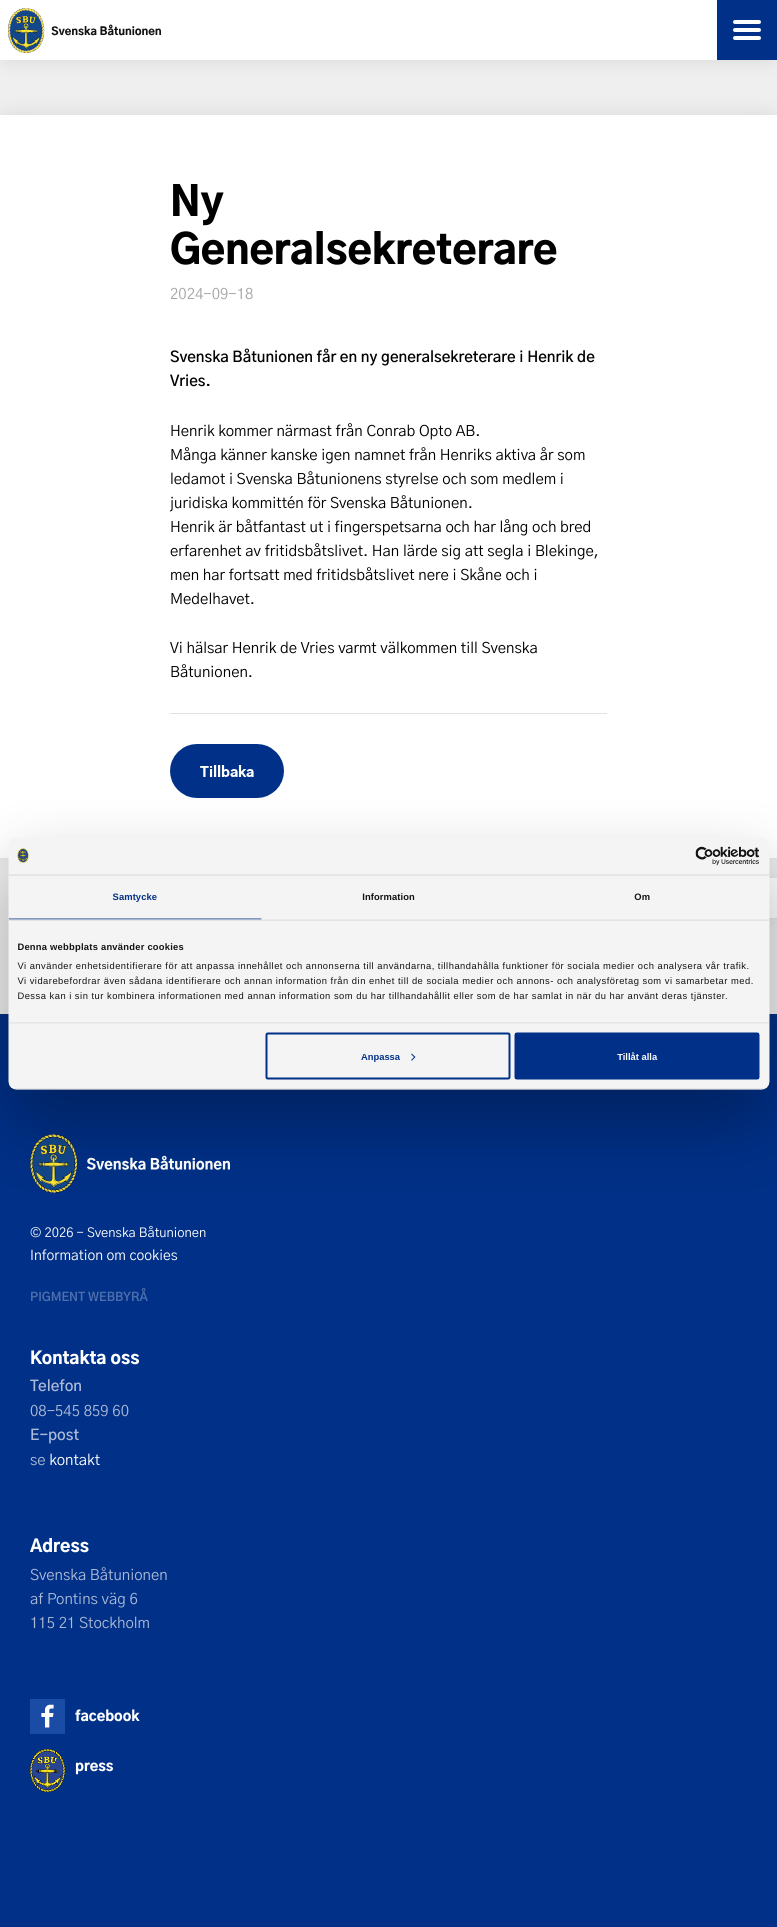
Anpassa (388, 1056)
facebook (107, 1715)
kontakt (74, 1459)
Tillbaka (227, 770)
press (94, 1765)
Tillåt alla (637, 1056)
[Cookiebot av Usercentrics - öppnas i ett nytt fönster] (672, 855)
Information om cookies (104, 1255)
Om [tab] (642, 897)
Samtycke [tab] (135, 897)
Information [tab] (388, 897)
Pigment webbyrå (89, 1296)
